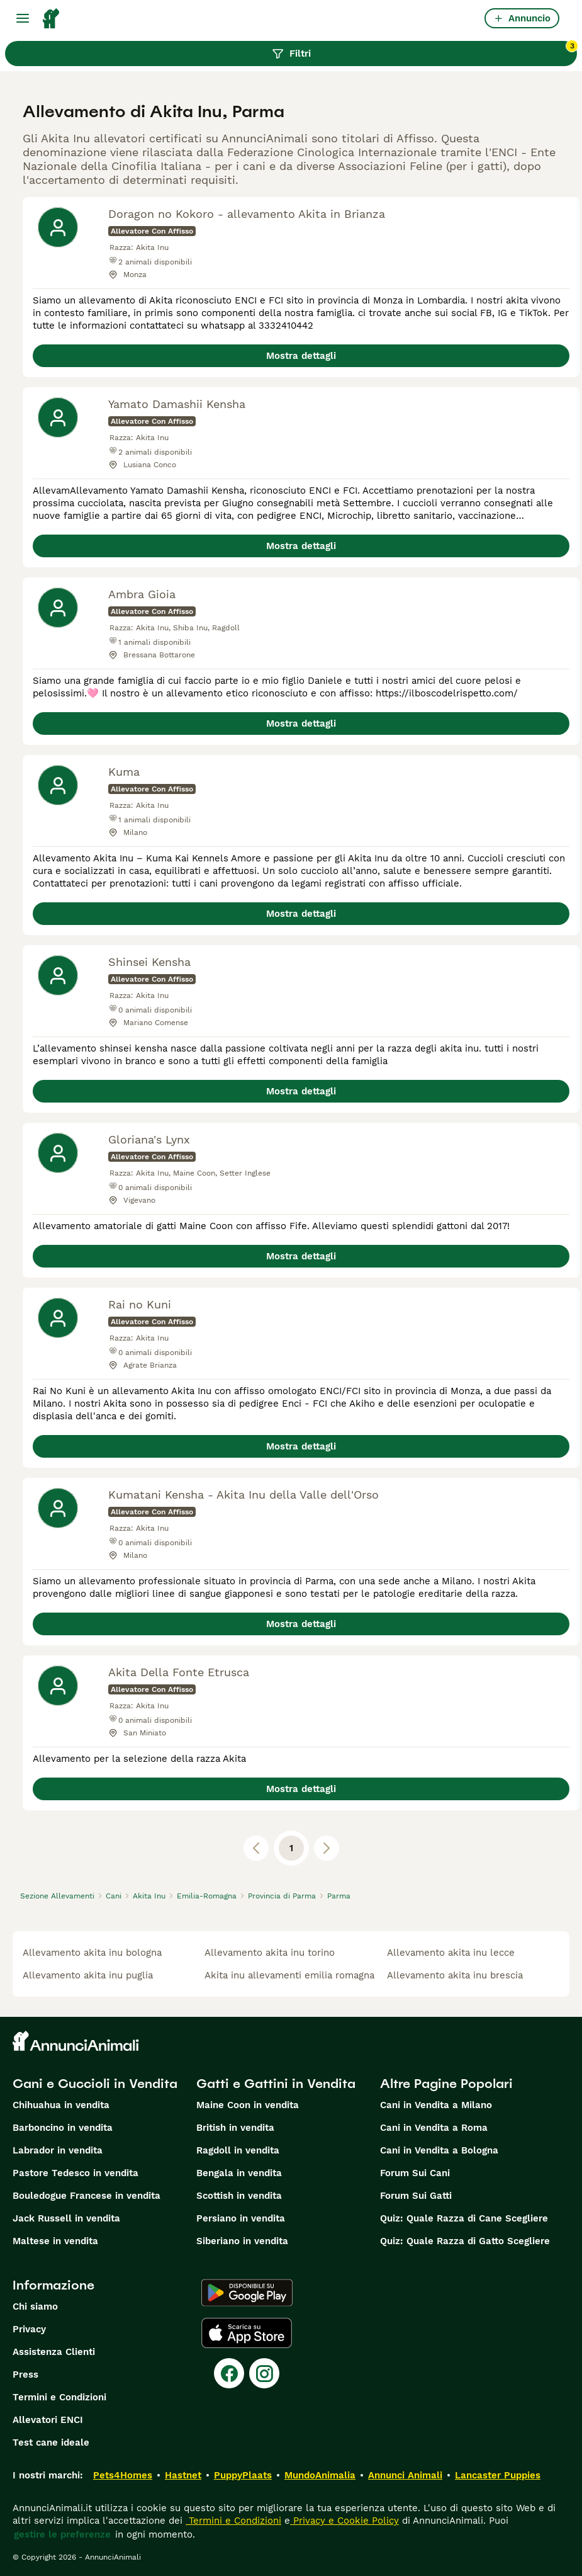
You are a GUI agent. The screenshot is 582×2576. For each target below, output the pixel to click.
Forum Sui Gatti (416, 2195)
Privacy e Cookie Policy (344, 2520)
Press (25, 2374)
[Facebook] (229, 2373)
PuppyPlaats (243, 2475)
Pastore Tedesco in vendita (75, 2173)
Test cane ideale (51, 2442)
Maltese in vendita (55, 2241)
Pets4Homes (122, 2475)
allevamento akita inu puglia (88, 1975)
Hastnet (183, 2475)
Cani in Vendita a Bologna (439, 2150)
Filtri (425, 50)
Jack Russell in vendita (66, 2218)
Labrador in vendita (58, 2150)
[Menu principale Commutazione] (22, 18)
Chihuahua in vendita (61, 2105)
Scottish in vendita (239, 2195)
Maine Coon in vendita (247, 2105)
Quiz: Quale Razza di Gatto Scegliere (465, 2241)
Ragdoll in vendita (237, 2150)
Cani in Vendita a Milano (436, 2105)
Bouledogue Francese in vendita (86, 2195)
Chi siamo (35, 2306)
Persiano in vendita (240, 2218)
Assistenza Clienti (54, 2352)
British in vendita (235, 2127)
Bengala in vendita (239, 2173)
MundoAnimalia (319, 2475)
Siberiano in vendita (242, 2241)
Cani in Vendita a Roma (434, 2127)
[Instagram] (264, 2373)
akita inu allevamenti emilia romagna (289, 1975)
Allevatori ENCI (48, 2420)
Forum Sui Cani (415, 2173)
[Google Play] (247, 2293)
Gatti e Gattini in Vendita (275, 2083)
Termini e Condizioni (59, 2397)
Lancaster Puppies (497, 2475)
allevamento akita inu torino (269, 1952)
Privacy (29, 2329)
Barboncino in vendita (63, 2127)
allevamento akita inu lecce (451, 1952)
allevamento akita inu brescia (455, 1975)
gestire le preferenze (62, 2534)
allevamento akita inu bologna (92, 1952)
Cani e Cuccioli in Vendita (95, 2083)
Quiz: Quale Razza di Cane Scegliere (464, 2218)
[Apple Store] (246, 2333)
